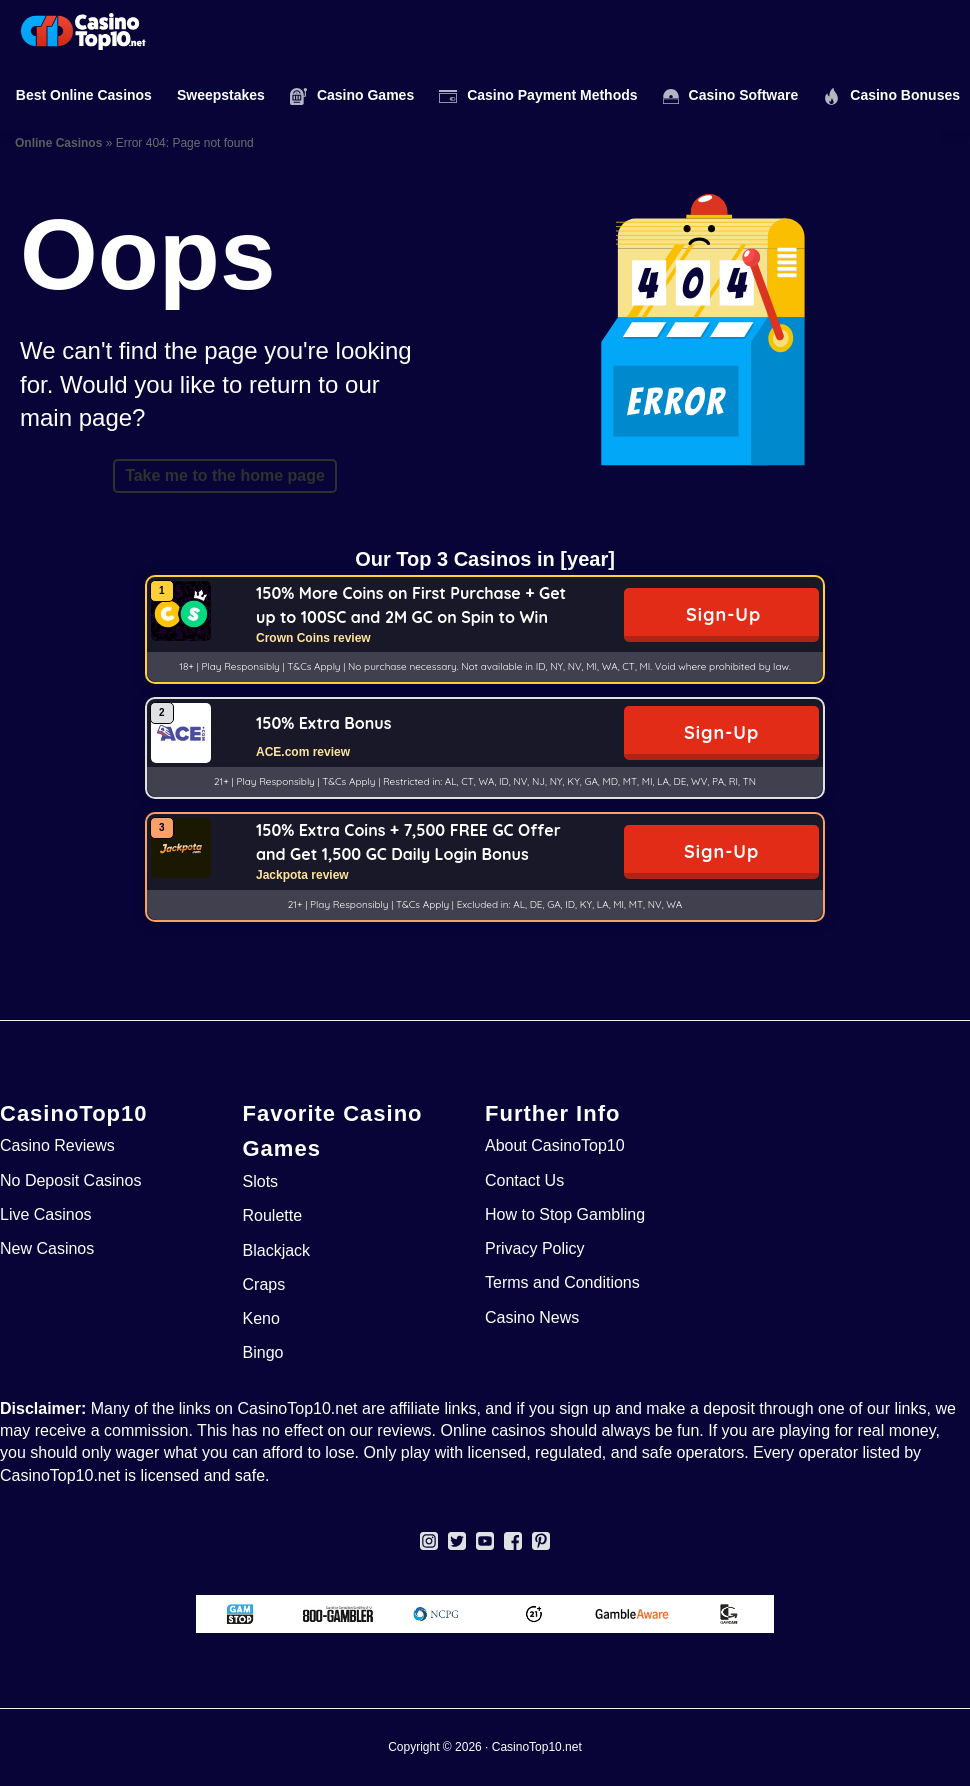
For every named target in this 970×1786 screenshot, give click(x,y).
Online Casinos (58, 143)
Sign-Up (723, 614)
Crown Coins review (313, 638)
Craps (264, 1284)
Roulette (273, 1215)
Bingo (263, 1352)
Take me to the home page (225, 475)
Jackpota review (302, 875)
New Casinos (47, 1248)
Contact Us (524, 1180)
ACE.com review (303, 752)
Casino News (532, 1317)
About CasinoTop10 (555, 1145)
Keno (261, 1318)
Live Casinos (46, 1214)
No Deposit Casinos (70, 1180)
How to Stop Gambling (565, 1214)
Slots (261, 1181)
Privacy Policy (535, 1248)
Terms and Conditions (562, 1282)
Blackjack (277, 1250)
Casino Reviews (57, 1145)
